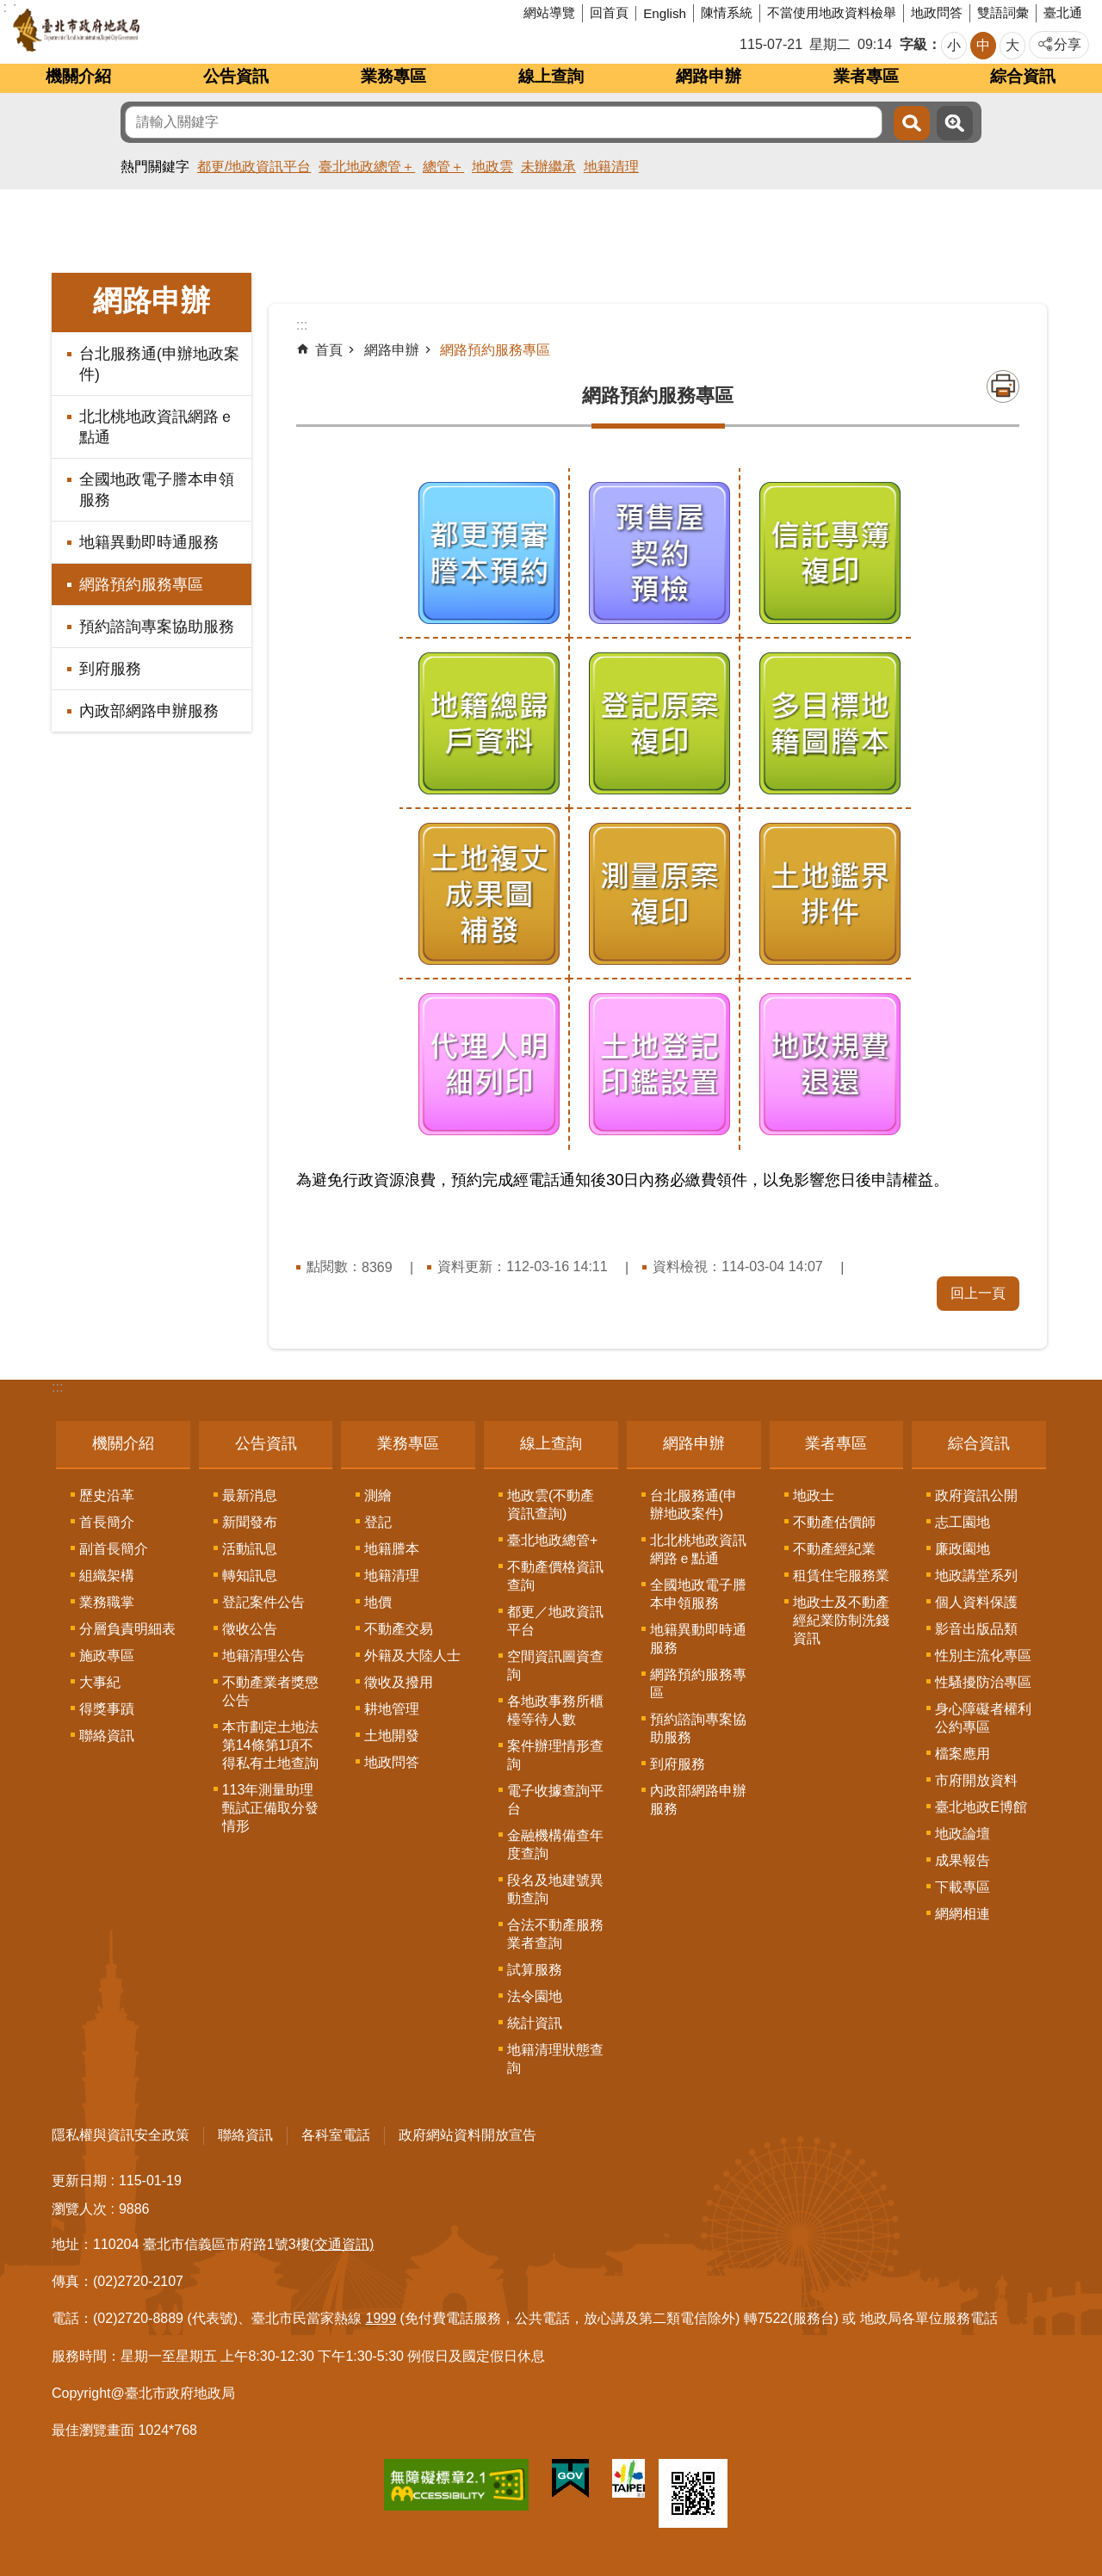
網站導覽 (549, 12)
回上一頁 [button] (978, 1293)
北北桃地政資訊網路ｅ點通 (156, 427)
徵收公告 (249, 1629)
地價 (378, 1602)
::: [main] (301, 325)
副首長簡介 (113, 1548)
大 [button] (1012, 45)
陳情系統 (726, 12)
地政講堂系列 (976, 1575)
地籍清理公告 (263, 1655)
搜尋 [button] (912, 123)
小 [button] (954, 45)
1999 (381, 2318)
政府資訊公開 (976, 1495)
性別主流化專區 (983, 1655)
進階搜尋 (955, 123)
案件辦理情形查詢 (555, 1755)
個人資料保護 (976, 1602)
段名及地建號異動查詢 (555, 1889)
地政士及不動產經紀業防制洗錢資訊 (841, 1620)
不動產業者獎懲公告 (270, 1691)
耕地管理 (391, 1709)
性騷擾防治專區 (983, 1682)
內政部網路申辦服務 (149, 711)
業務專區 (393, 76)
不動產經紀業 (834, 1548)
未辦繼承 (548, 166)
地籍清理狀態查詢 (555, 2058)
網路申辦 (708, 76)
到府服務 (110, 668)
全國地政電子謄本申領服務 (156, 490)
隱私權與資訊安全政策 (120, 2135)
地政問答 (937, 12)
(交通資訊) (342, 2244)
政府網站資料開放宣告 (467, 2135)
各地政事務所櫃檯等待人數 (555, 1710)
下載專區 (962, 1887)
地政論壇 (962, 1833)
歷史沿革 (106, 1495)
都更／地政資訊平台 (555, 1620)
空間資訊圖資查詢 (555, 1665)
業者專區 (866, 76)
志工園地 (962, 1522)
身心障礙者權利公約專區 (983, 1718)
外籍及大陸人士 (412, 1655)
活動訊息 (249, 1548)
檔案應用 (962, 1753)
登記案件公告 (263, 1602)
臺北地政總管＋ (367, 166)
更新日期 (79, 2180)
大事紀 (100, 1682)
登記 (378, 1522)
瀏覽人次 (79, 2209)
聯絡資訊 (106, 1735)
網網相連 (962, 1913)
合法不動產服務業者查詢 (555, 1934)
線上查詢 (551, 76)
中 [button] (983, 45)
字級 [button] (913, 44)
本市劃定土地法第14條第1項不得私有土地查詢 (270, 1745)
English (664, 13)
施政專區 (106, 1655)
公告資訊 (236, 76)
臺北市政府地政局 (141, 30)
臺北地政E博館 (981, 1807)
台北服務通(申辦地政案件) (159, 364)
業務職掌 (106, 1602)
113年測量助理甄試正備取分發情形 (270, 1807)
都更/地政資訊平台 (254, 166)
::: (57, 1387)
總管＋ (443, 166)
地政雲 (492, 166)
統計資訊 (534, 2023)
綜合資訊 (1023, 76)
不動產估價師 (834, 1522)
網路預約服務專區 (141, 584)
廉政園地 (962, 1548)
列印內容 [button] (1003, 386)
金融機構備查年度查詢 (555, 1844)
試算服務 (534, 1969)
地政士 (813, 1495)
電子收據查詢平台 (555, 1799)
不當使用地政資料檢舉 (831, 12)
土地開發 (391, 1735)
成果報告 (962, 1860)
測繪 (378, 1495)
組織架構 (106, 1575)
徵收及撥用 (398, 1682)
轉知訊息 (249, 1575)
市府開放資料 (976, 1780)
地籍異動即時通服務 (149, 542)
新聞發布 (249, 1522)
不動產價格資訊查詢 (555, 1576)
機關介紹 (78, 76)
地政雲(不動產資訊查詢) (550, 1504)
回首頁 (609, 12)
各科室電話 (335, 2135)
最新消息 (249, 1495)
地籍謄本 (391, 1548)
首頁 (329, 350)
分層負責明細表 (127, 1629)
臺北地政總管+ (552, 1540)
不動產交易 (398, 1629)
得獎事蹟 (106, 1709)
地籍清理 (611, 166)
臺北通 (1062, 12)
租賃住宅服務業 (841, 1575)
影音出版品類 (976, 1629)
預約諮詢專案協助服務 (156, 626)
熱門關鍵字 (155, 166)
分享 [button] (1067, 44)
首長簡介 (106, 1522)
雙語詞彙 (1003, 12)
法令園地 (534, 1996)
